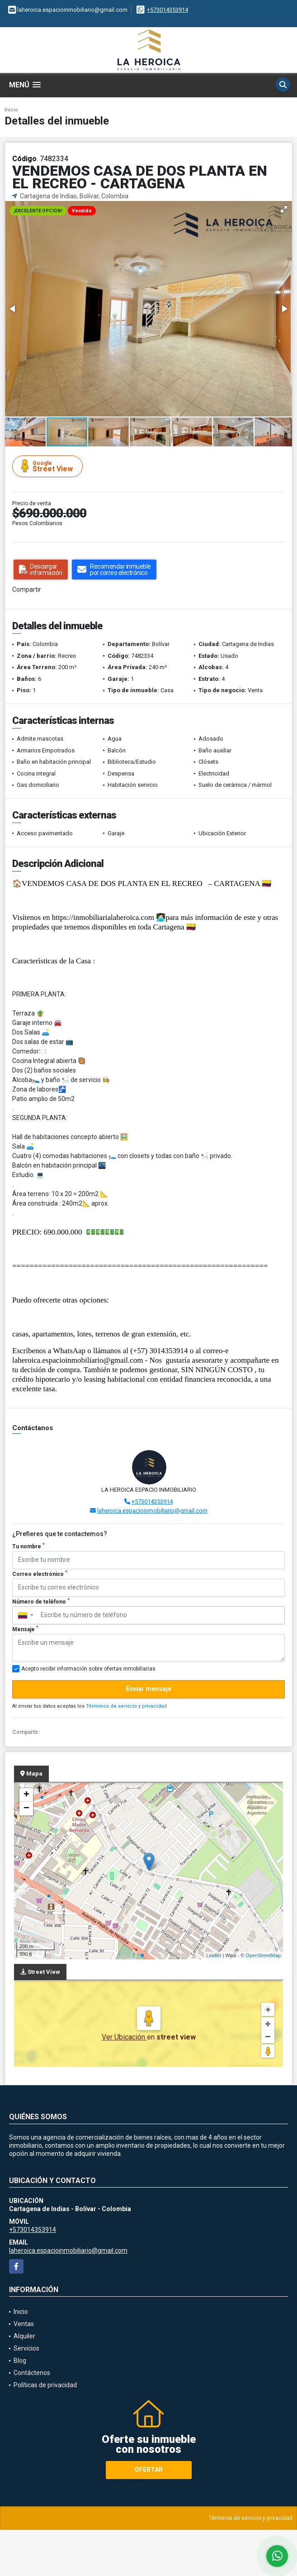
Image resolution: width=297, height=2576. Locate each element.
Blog (20, 2360)
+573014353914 (167, 9)
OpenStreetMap (263, 1955)
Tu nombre (28, 1546)
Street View (49, 466)
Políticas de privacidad (45, 2385)
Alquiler (24, 2336)
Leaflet (213, 1955)
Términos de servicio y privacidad (126, 1706)
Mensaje (25, 1629)
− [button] (26, 1808)
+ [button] (26, 1795)
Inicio (11, 110)
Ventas (24, 2323)
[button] (284, 209)
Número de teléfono (41, 1601)
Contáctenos (32, 2372)
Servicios (26, 2348)
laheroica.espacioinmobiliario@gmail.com (152, 1510)
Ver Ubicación (124, 2037)
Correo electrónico (39, 1573)
